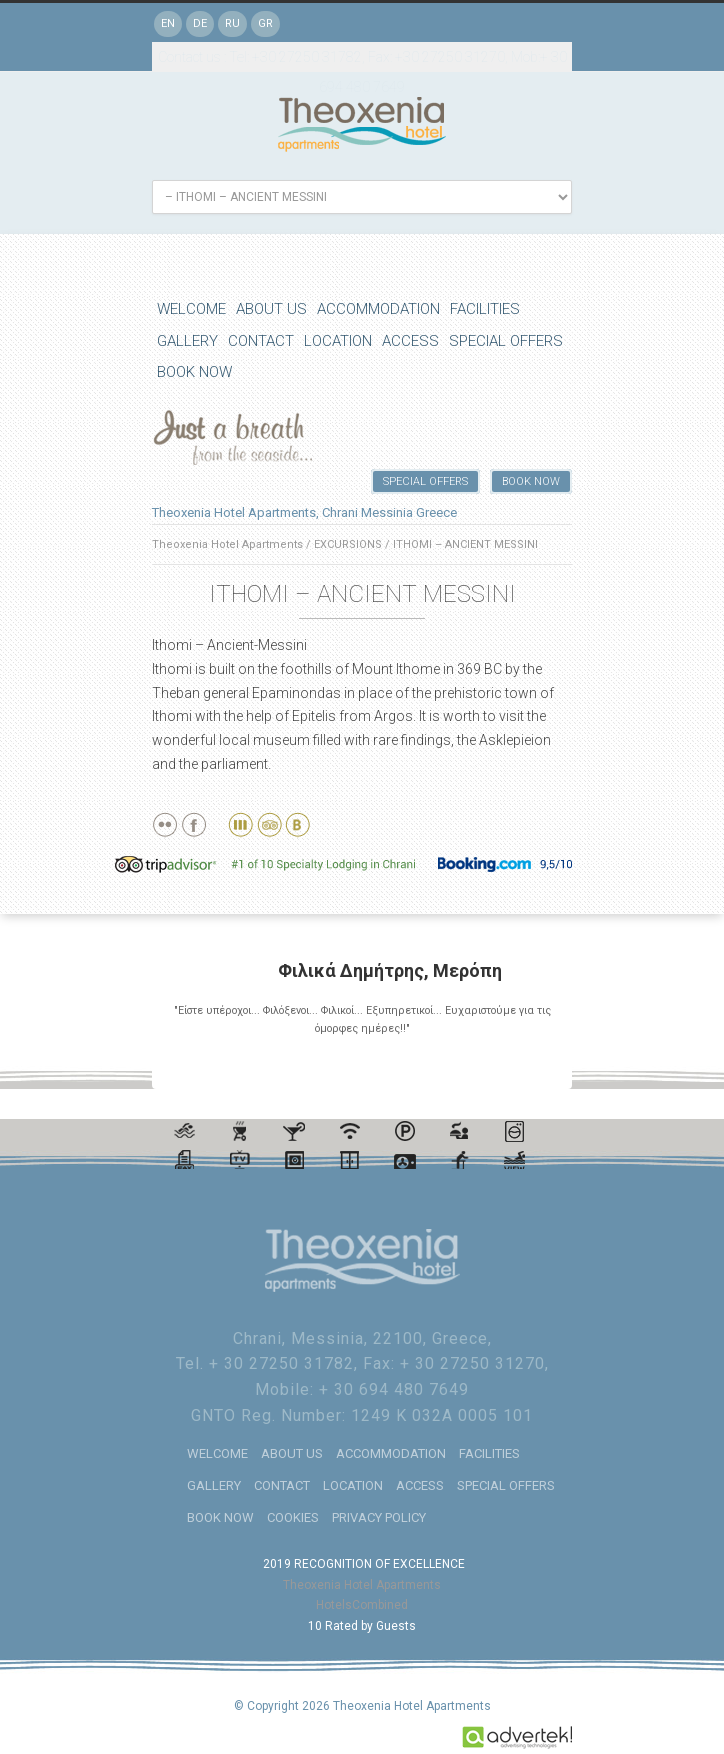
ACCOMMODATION (378, 309)
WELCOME (191, 309)
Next (549, 1066)
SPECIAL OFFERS (506, 341)
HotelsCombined (362, 1604)
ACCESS (410, 341)
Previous (531, 1066)
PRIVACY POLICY (379, 1516)
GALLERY (187, 341)
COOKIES (293, 1516)
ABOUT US (271, 309)
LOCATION (338, 341)
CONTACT (261, 341)
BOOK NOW (194, 372)
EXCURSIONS (348, 544)
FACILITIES (485, 309)
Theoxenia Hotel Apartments (227, 544)
